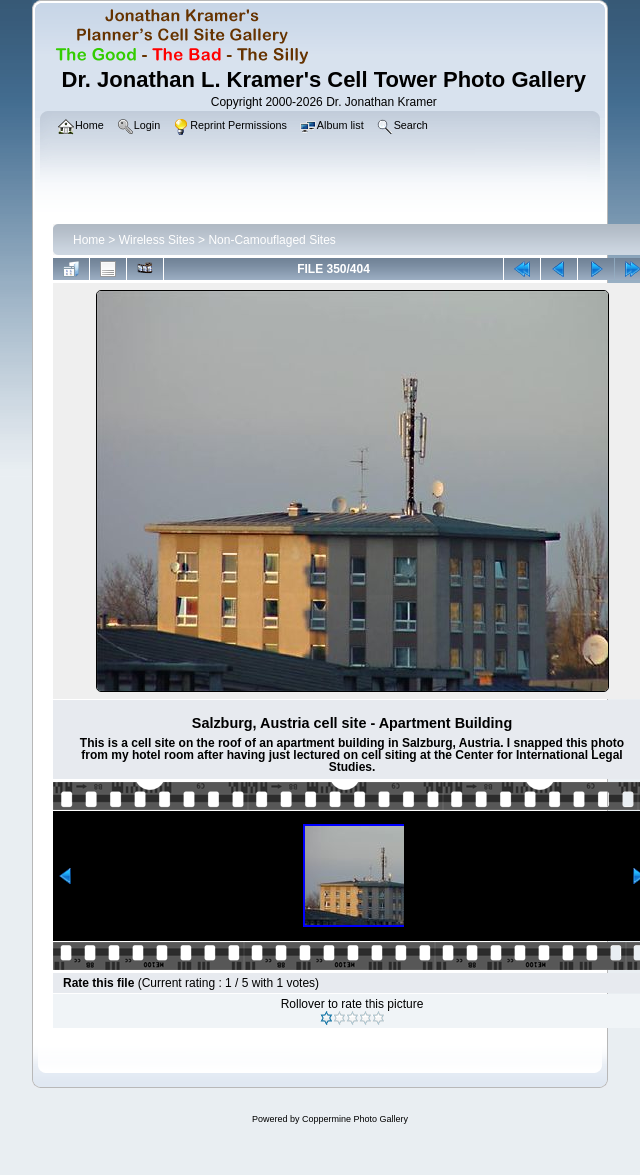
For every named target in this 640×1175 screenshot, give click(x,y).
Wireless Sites (157, 240)
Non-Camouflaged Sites (271, 240)
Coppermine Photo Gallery (355, 1119)
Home (89, 240)
